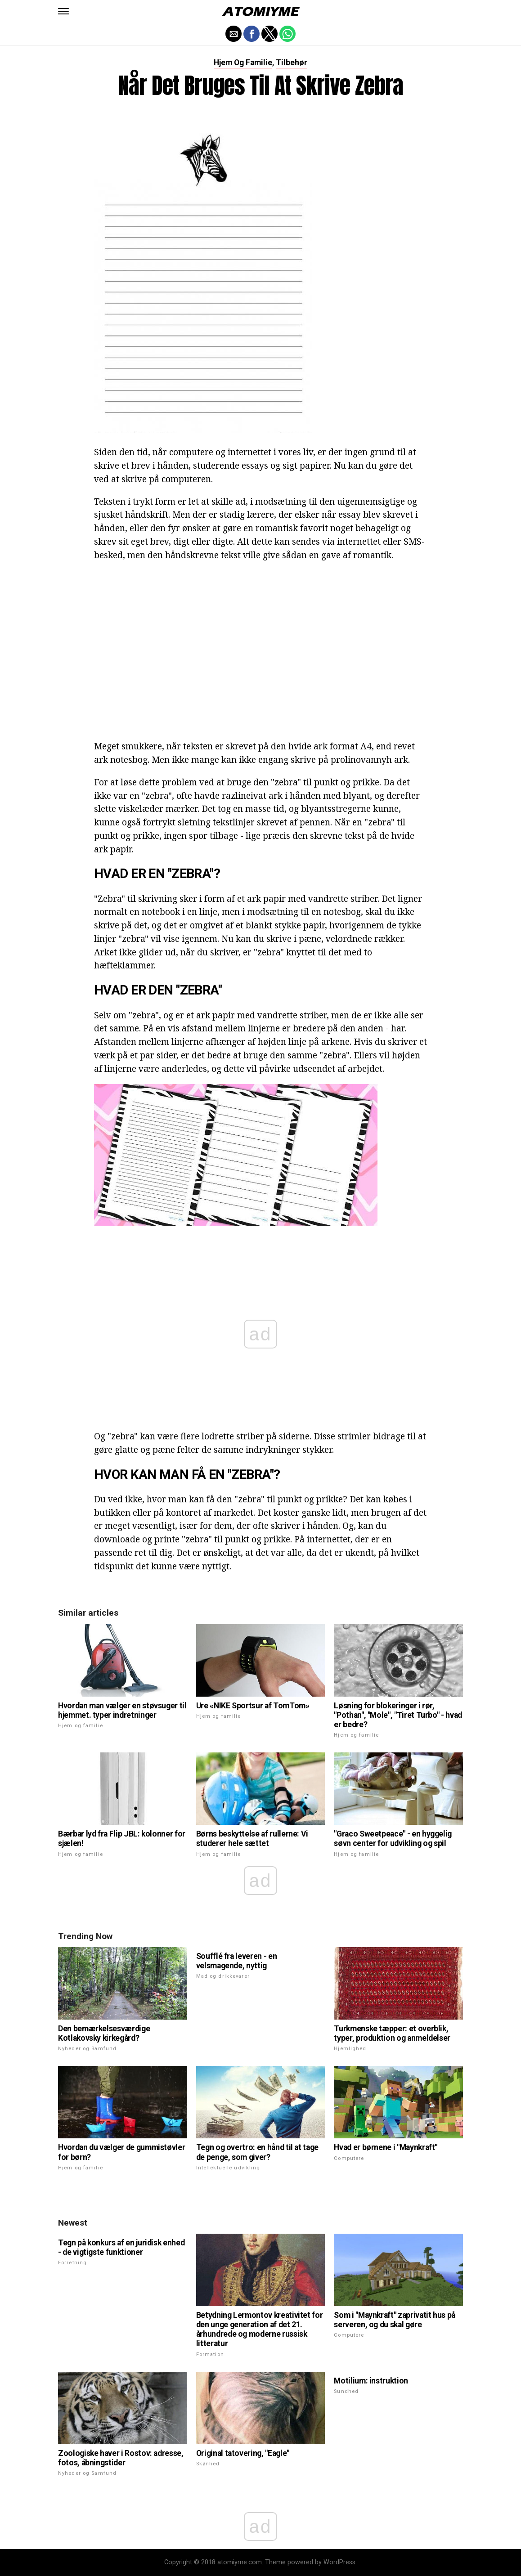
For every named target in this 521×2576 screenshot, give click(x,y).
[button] (63, 11)
